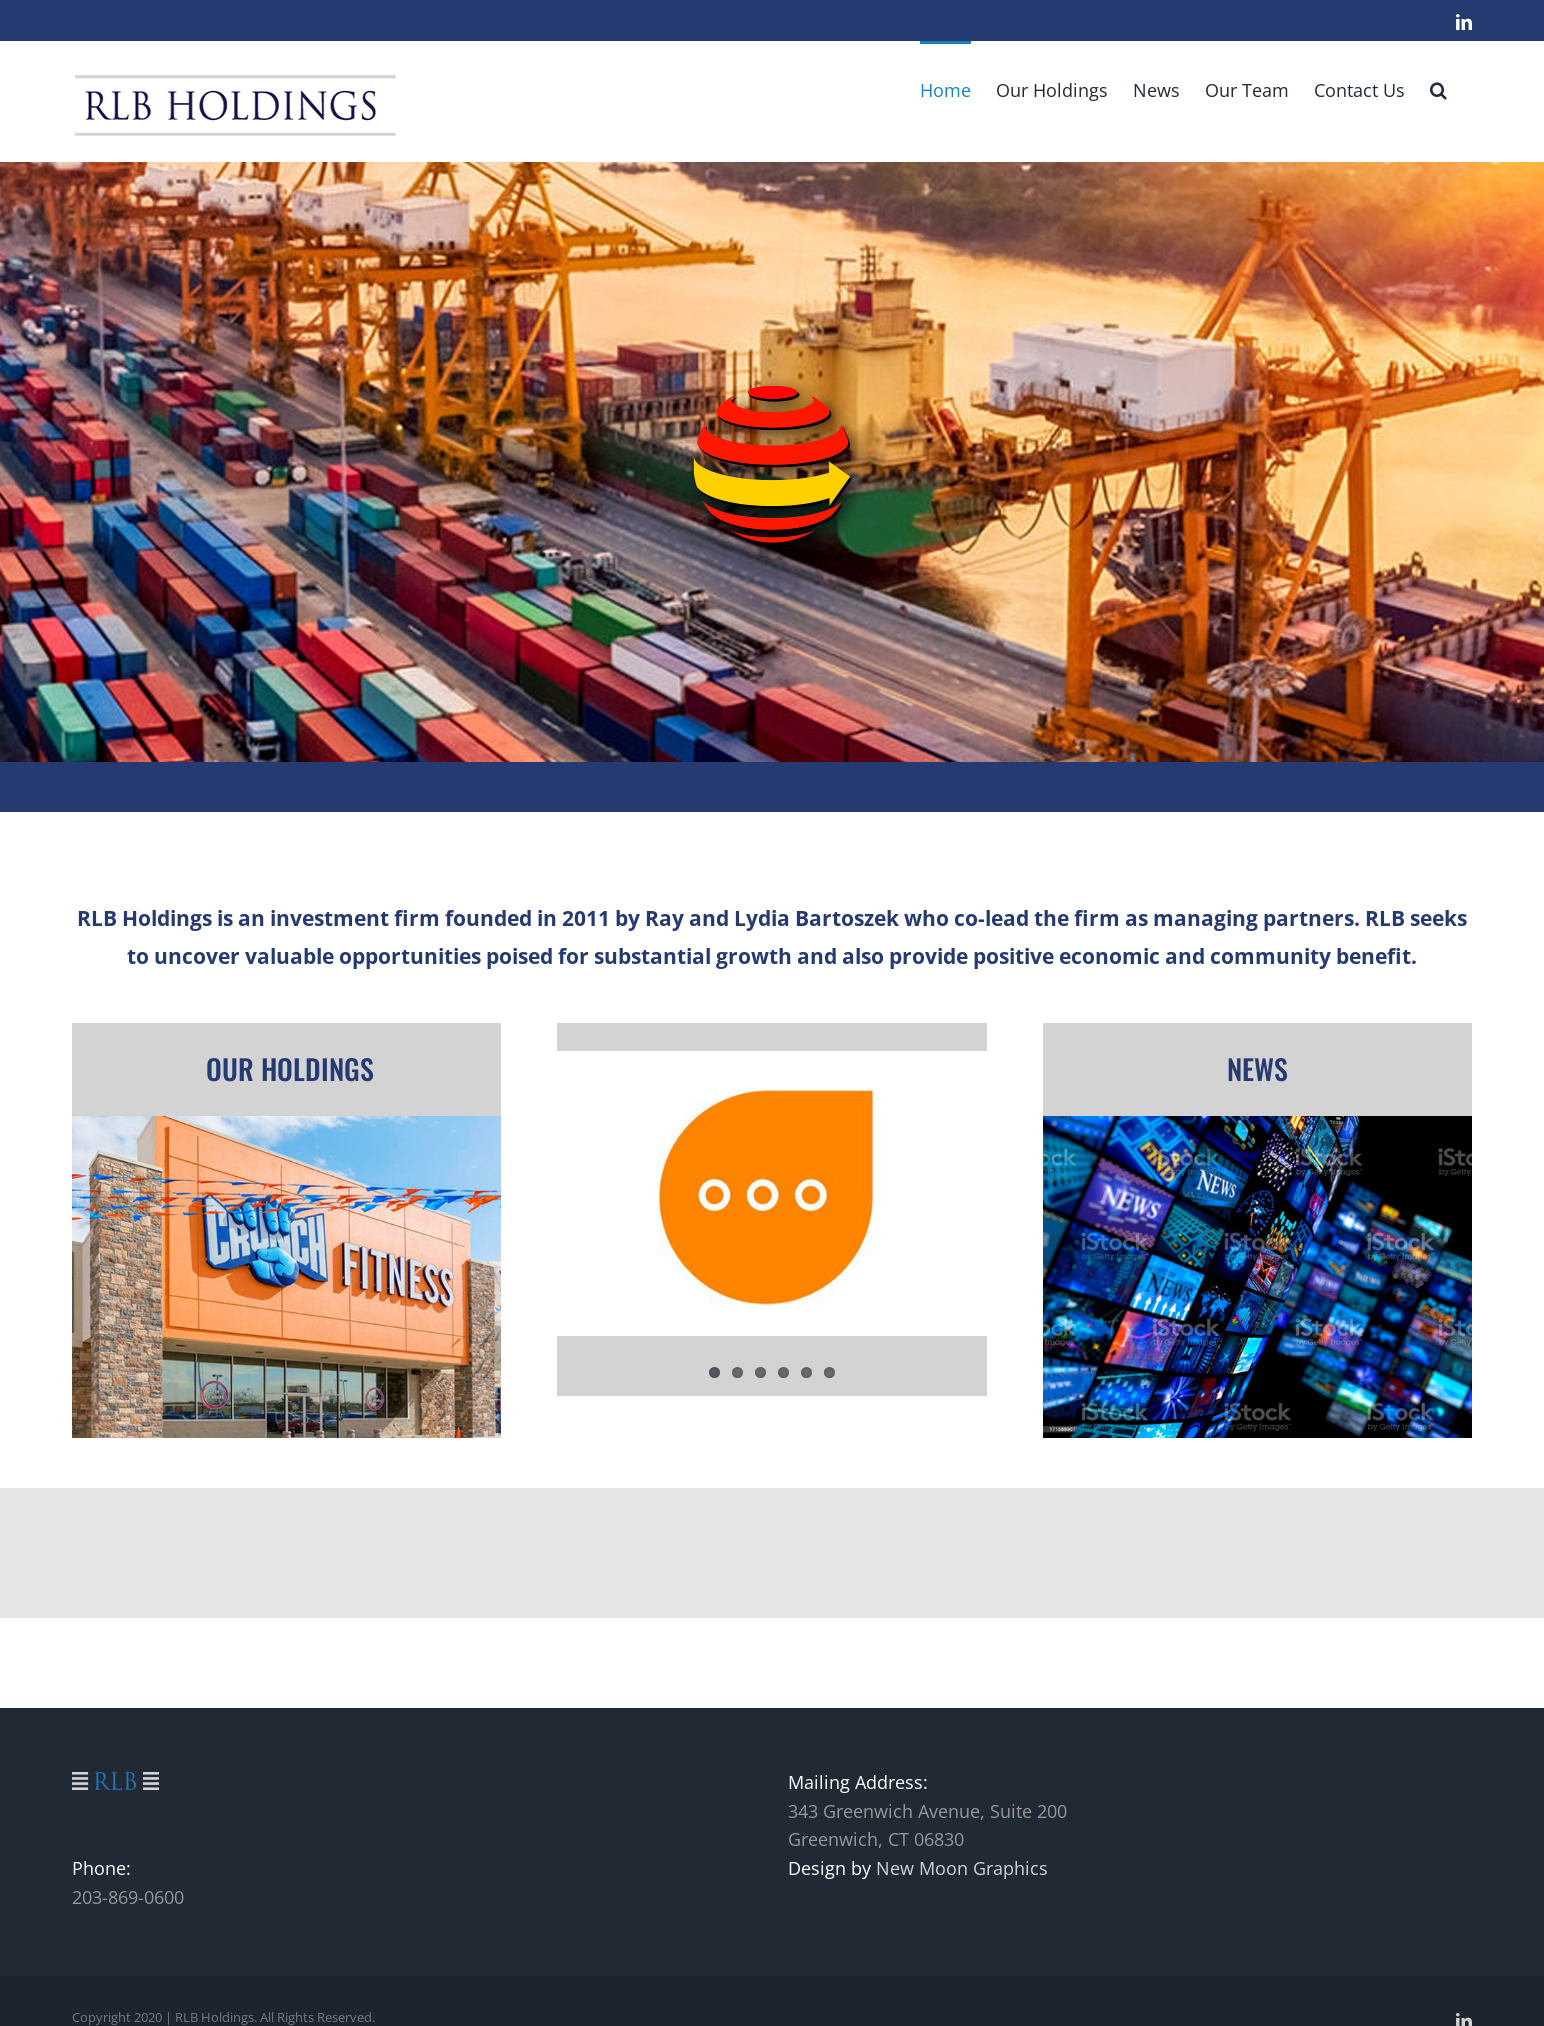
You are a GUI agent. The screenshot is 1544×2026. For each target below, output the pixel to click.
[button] (1438, 88)
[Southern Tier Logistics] (772, 462)
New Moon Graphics (962, 1868)
